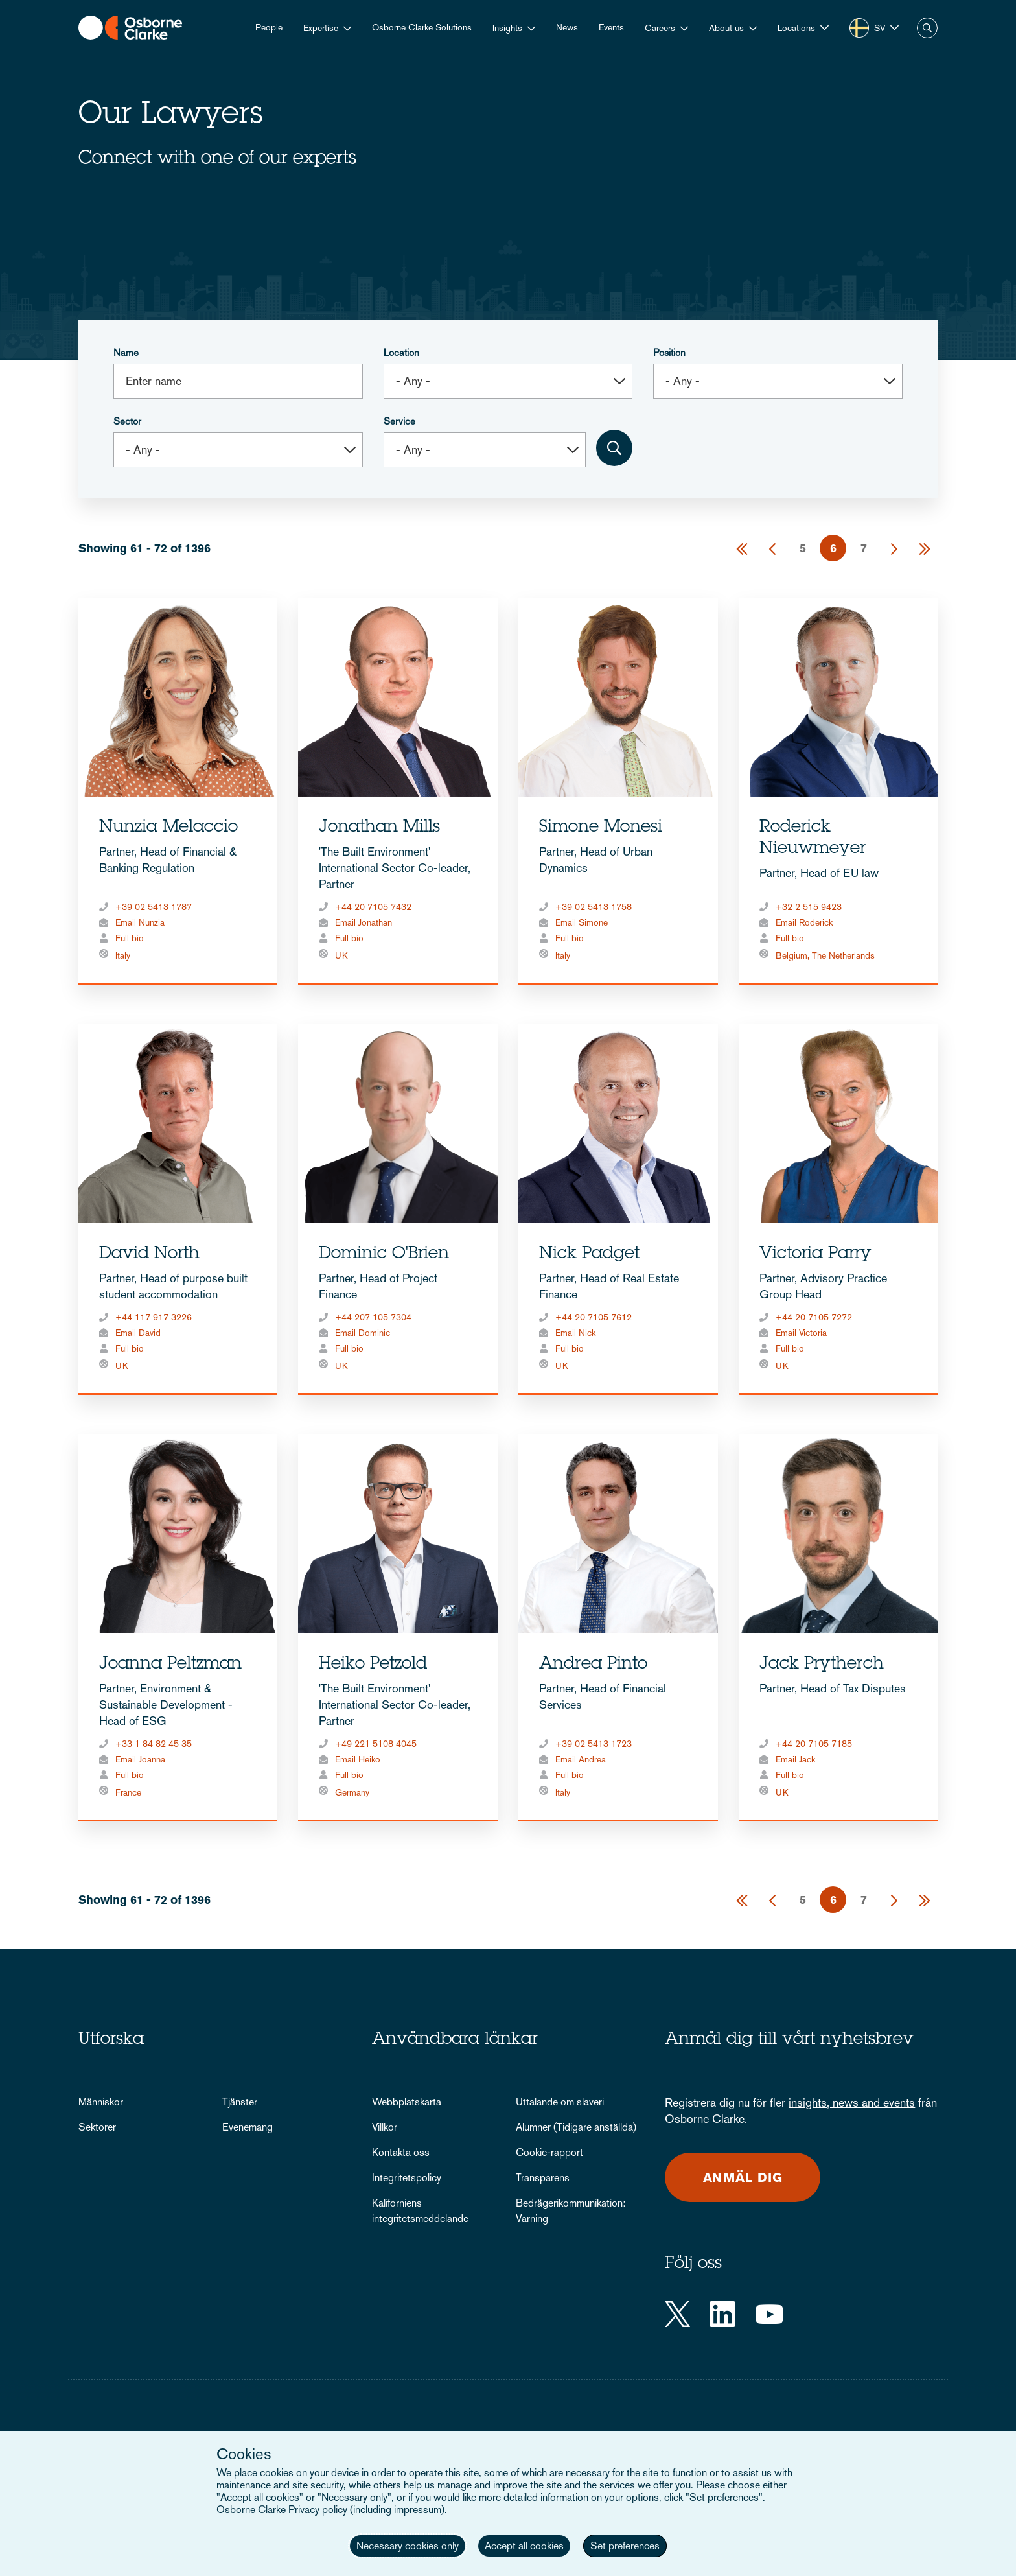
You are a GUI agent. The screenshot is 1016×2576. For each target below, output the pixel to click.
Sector (127, 421)
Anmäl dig (743, 2177)
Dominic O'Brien (384, 1254)
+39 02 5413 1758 (593, 906)
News (567, 27)
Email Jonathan (363, 922)
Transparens (543, 2178)
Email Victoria (801, 1333)
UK (341, 955)
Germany (352, 1792)
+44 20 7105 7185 (814, 1743)
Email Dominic (362, 1333)
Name (126, 352)
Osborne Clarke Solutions (422, 27)
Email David (138, 1333)
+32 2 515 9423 (809, 906)
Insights (507, 28)
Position (669, 352)
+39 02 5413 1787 (153, 906)
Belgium (791, 955)
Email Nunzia (140, 922)
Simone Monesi (600, 827)
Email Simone (581, 922)
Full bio (129, 938)
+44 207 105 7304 (373, 1317)
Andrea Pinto (593, 1664)
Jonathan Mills (379, 827)
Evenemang (247, 2127)
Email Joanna (140, 1759)
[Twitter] (677, 2314)
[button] (803, 27)
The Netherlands (843, 955)
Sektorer (97, 2127)
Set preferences (625, 2546)
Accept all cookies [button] (524, 2546)
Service (399, 421)
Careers (660, 28)
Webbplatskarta (406, 2102)
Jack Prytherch (821, 1664)
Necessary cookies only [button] (407, 2546)
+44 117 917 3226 (153, 1317)
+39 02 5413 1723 (593, 1743)
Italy (122, 955)
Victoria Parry (815, 1254)
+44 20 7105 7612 (593, 1317)
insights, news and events (852, 2102)
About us (726, 28)
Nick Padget (589, 1254)
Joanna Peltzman (170, 1664)
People (269, 27)
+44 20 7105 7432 (373, 906)
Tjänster (239, 2102)
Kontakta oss (401, 2152)
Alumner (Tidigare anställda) (576, 2127)
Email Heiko (357, 1759)
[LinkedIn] (722, 2314)
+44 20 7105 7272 (814, 1317)
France (128, 1792)
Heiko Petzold (373, 1664)
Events (611, 27)
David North (149, 1254)
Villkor (384, 2127)
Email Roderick (804, 922)
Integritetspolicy (406, 2178)
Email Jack (795, 1759)
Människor (100, 2102)
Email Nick (575, 1333)
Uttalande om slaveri (560, 2102)
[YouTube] (769, 2314)
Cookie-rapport (549, 2152)
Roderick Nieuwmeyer (812, 838)
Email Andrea (580, 1759)
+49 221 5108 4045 (376, 1743)
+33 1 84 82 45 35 (153, 1743)
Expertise (320, 28)
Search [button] (927, 28)
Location (401, 352)
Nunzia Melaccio (168, 827)
